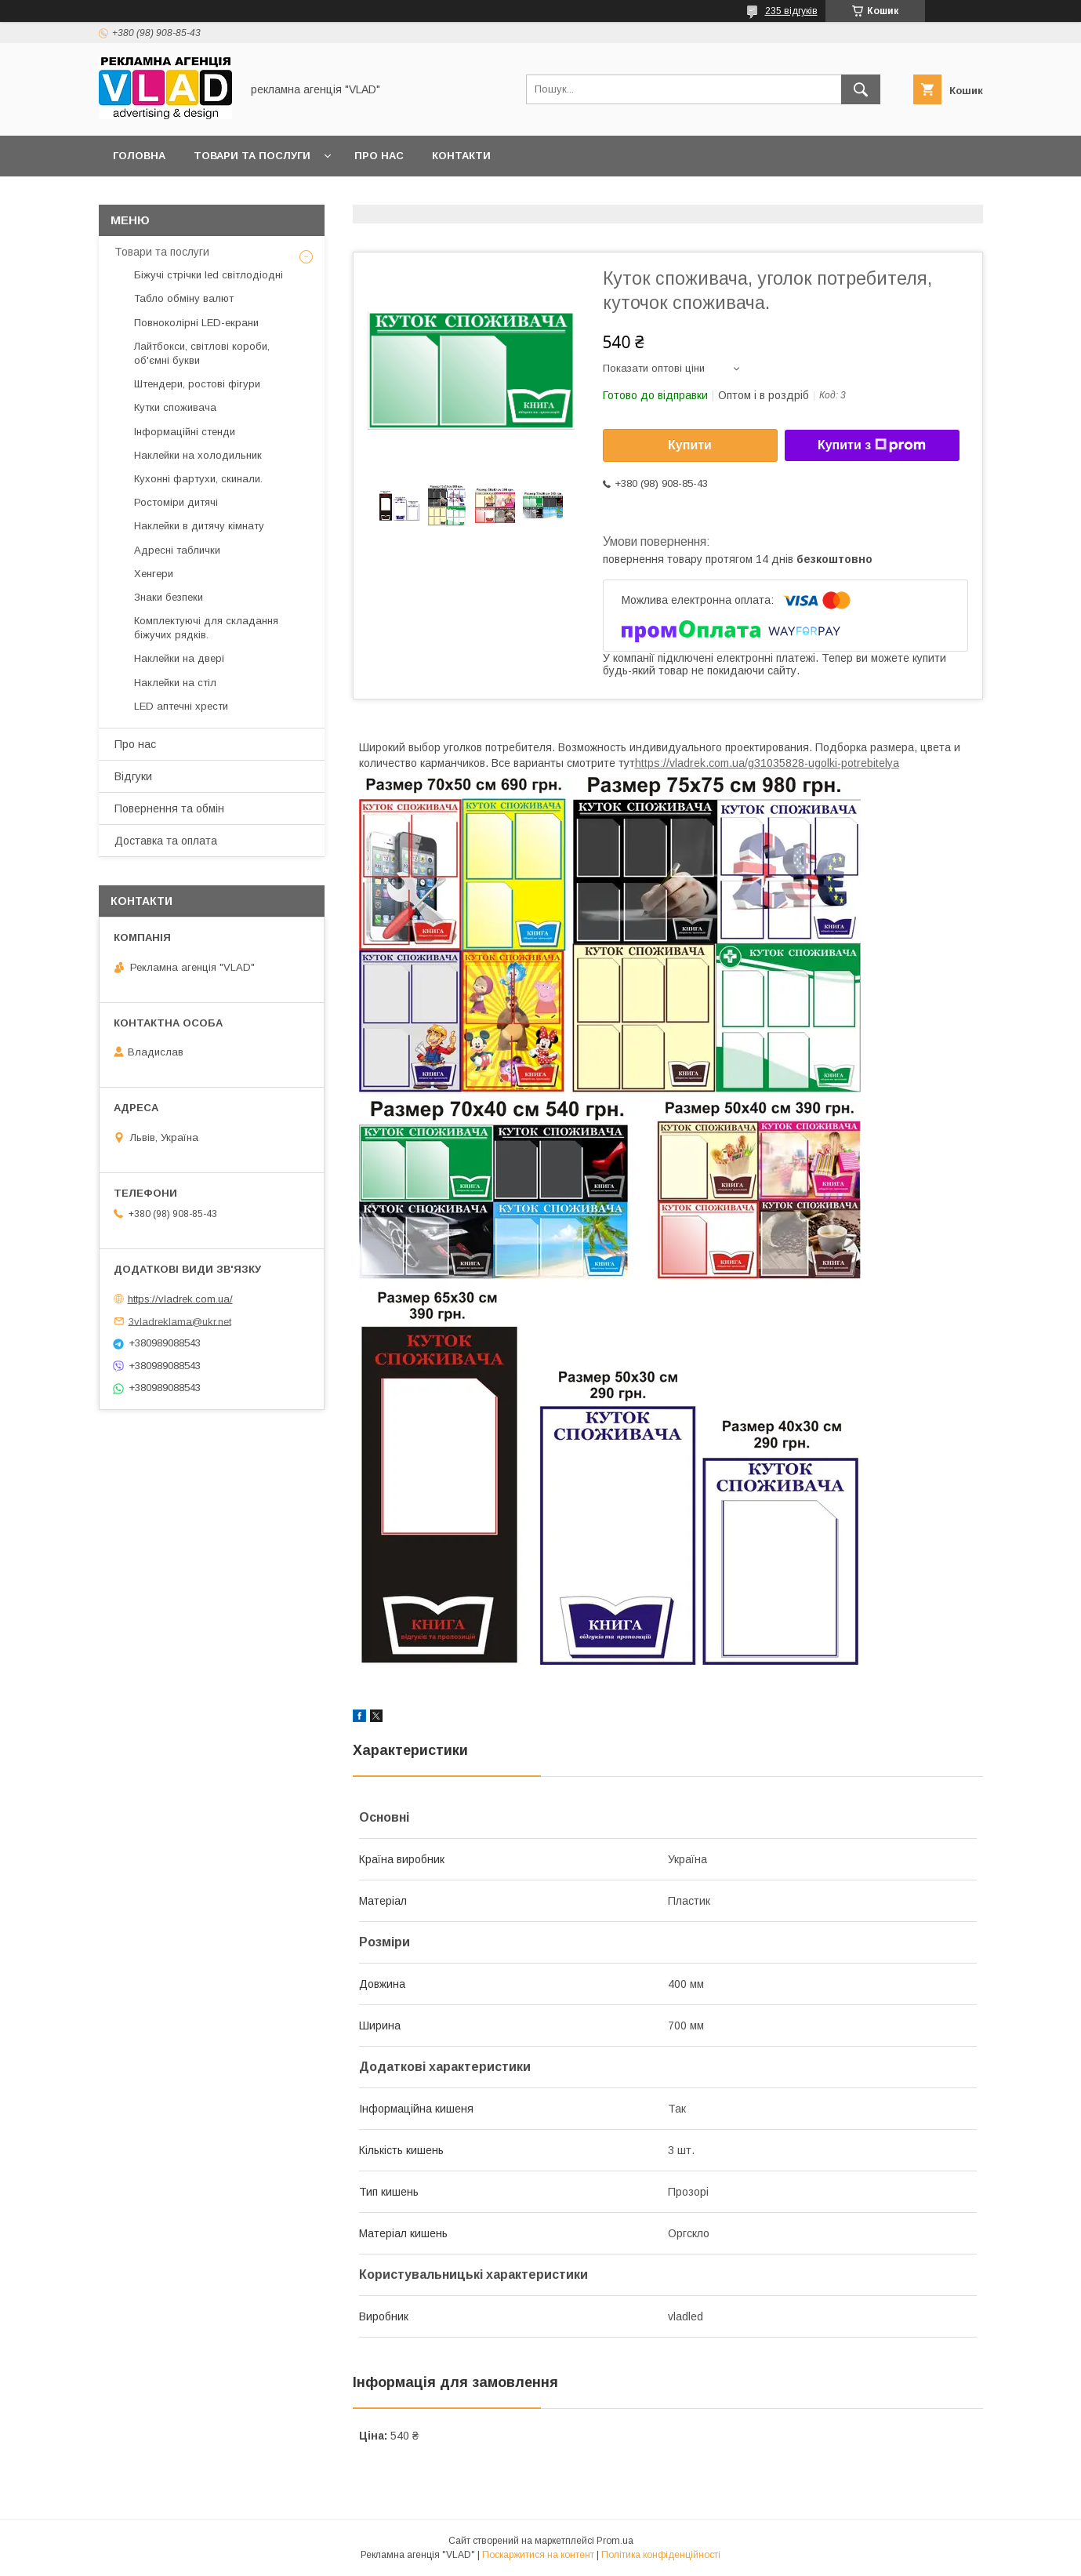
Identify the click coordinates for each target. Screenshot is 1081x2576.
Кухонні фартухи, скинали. (198, 479)
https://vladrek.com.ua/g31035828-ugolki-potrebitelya (767, 763)
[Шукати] (860, 89)
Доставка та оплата (165, 840)
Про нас (379, 156)
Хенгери (153, 574)
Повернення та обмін (169, 808)
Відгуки (133, 776)
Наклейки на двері (179, 658)
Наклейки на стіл (175, 683)
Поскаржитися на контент (538, 2554)
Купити (690, 445)
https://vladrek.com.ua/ (180, 1299)
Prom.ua (615, 2540)
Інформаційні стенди (184, 432)
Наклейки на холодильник (198, 455)
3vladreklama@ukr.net (180, 1321)
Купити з (872, 445)
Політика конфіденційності (660, 2554)
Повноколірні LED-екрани (196, 323)
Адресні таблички (177, 550)
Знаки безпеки (168, 597)
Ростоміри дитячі (176, 502)
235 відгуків (791, 10)
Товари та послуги (252, 156)
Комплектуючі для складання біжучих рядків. (206, 628)
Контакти (461, 156)
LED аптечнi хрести (181, 706)
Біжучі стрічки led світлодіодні (208, 275)
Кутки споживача (175, 407)
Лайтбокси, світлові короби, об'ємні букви (202, 353)
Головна (139, 156)
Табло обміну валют (184, 298)
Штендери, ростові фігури (197, 384)
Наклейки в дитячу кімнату (199, 526)
